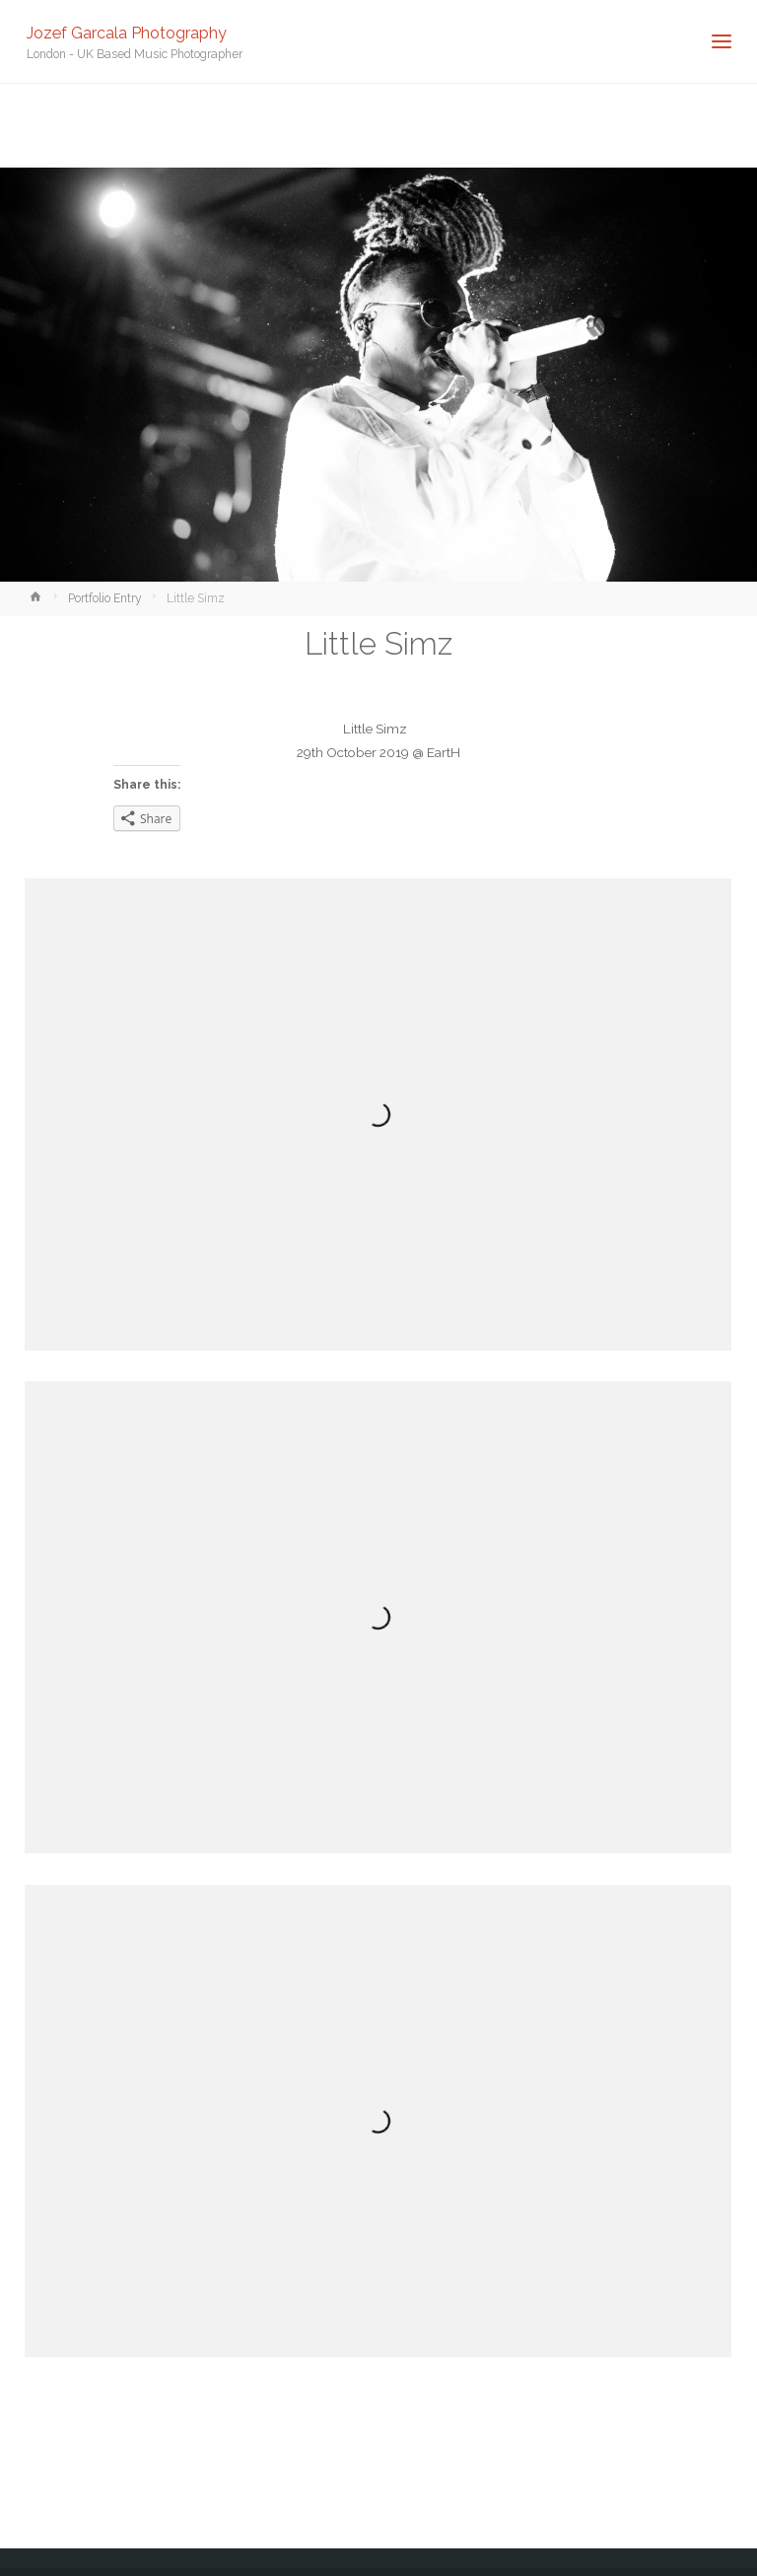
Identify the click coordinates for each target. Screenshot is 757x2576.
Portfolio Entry (105, 598)
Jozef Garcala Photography (127, 32)
